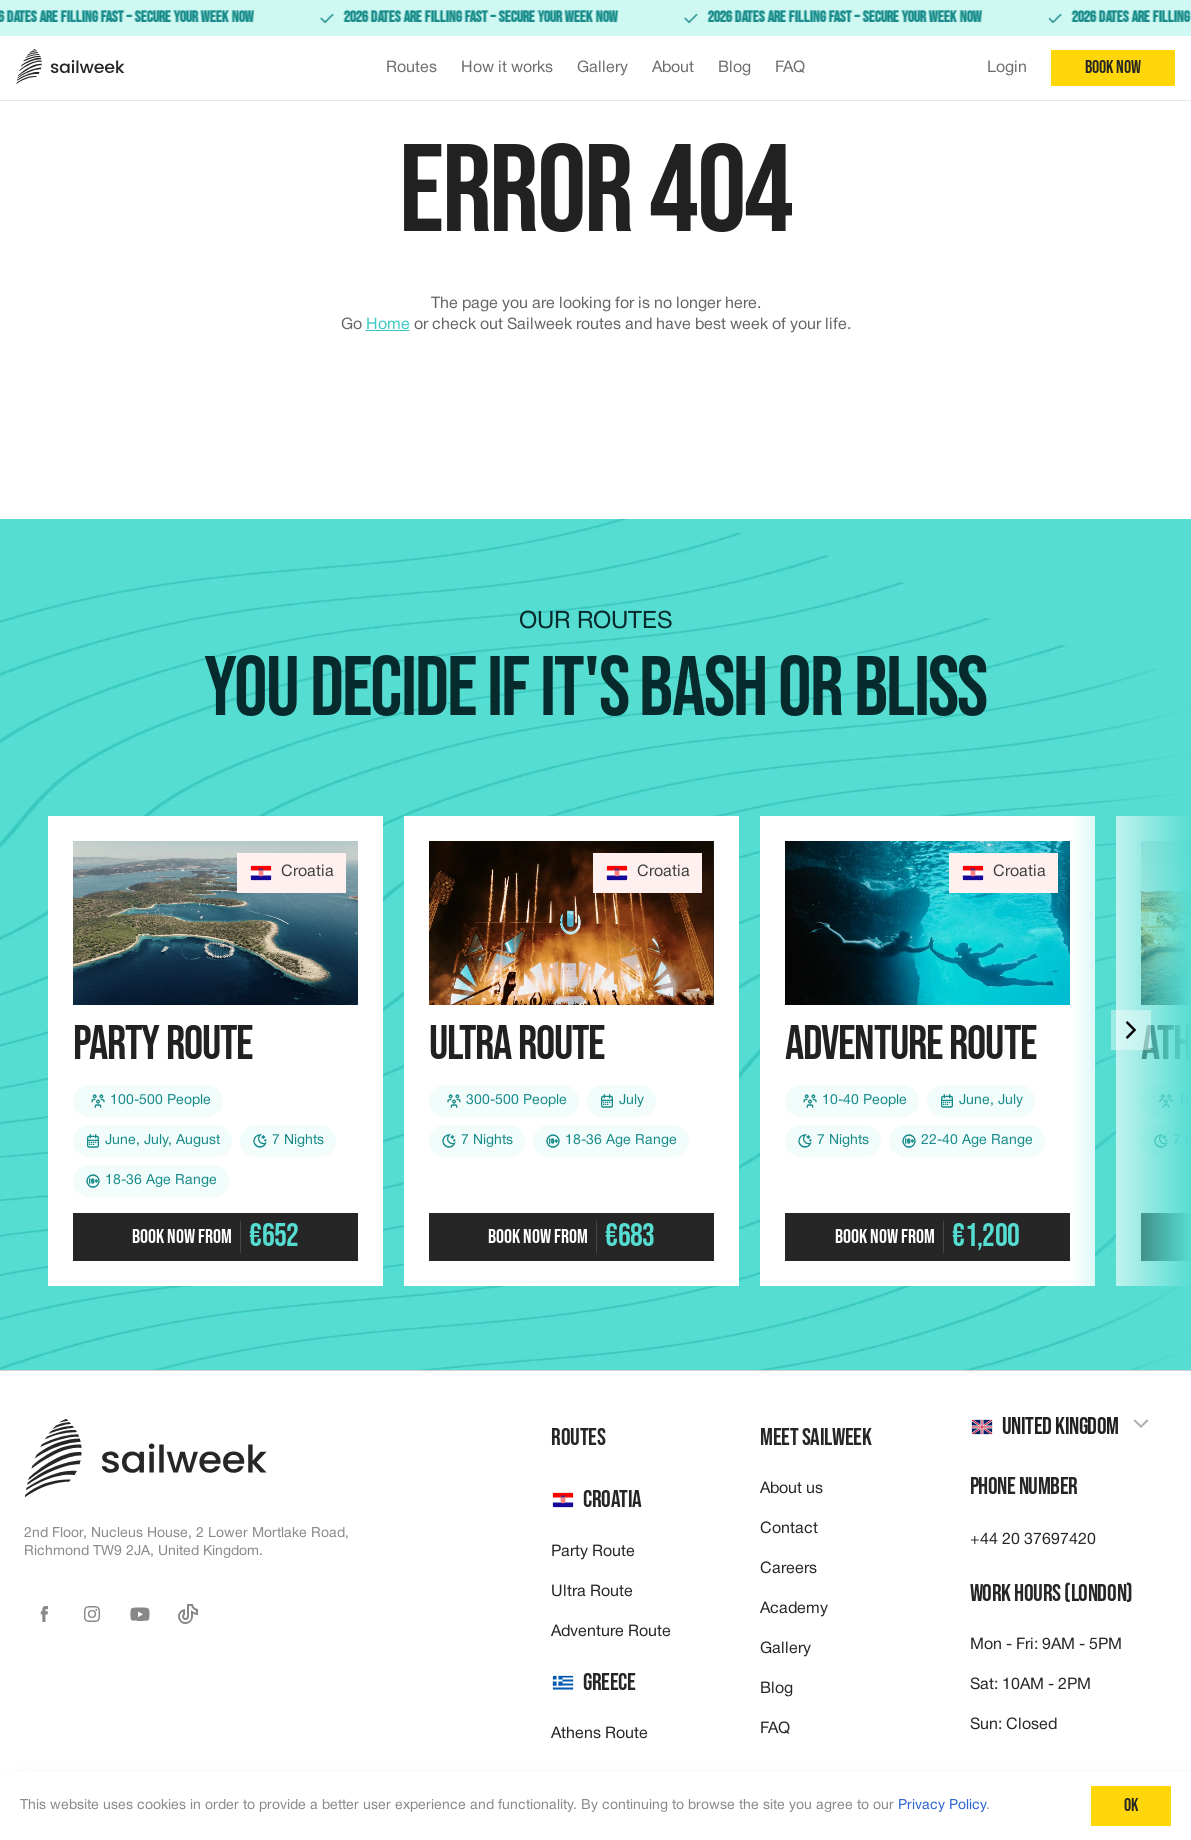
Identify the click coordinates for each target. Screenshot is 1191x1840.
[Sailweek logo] (70, 68)
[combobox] (1060, 1427)
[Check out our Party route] (215, 1051)
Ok (1131, 1805)
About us (791, 1489)
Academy (794, 1609)
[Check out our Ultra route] (571, 1051)
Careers (788, 1569)
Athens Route (599, 1734)
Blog (776, 1689)
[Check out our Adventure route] (927, 1051)
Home (388, 325)
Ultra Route (592, 1592)
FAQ (775, 1729)
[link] (595, 18)
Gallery (785, 1649)
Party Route (593, 1552)
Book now (1113, 67)
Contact (789, 1529)
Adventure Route (611, 1632)
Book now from (215, 1236)
